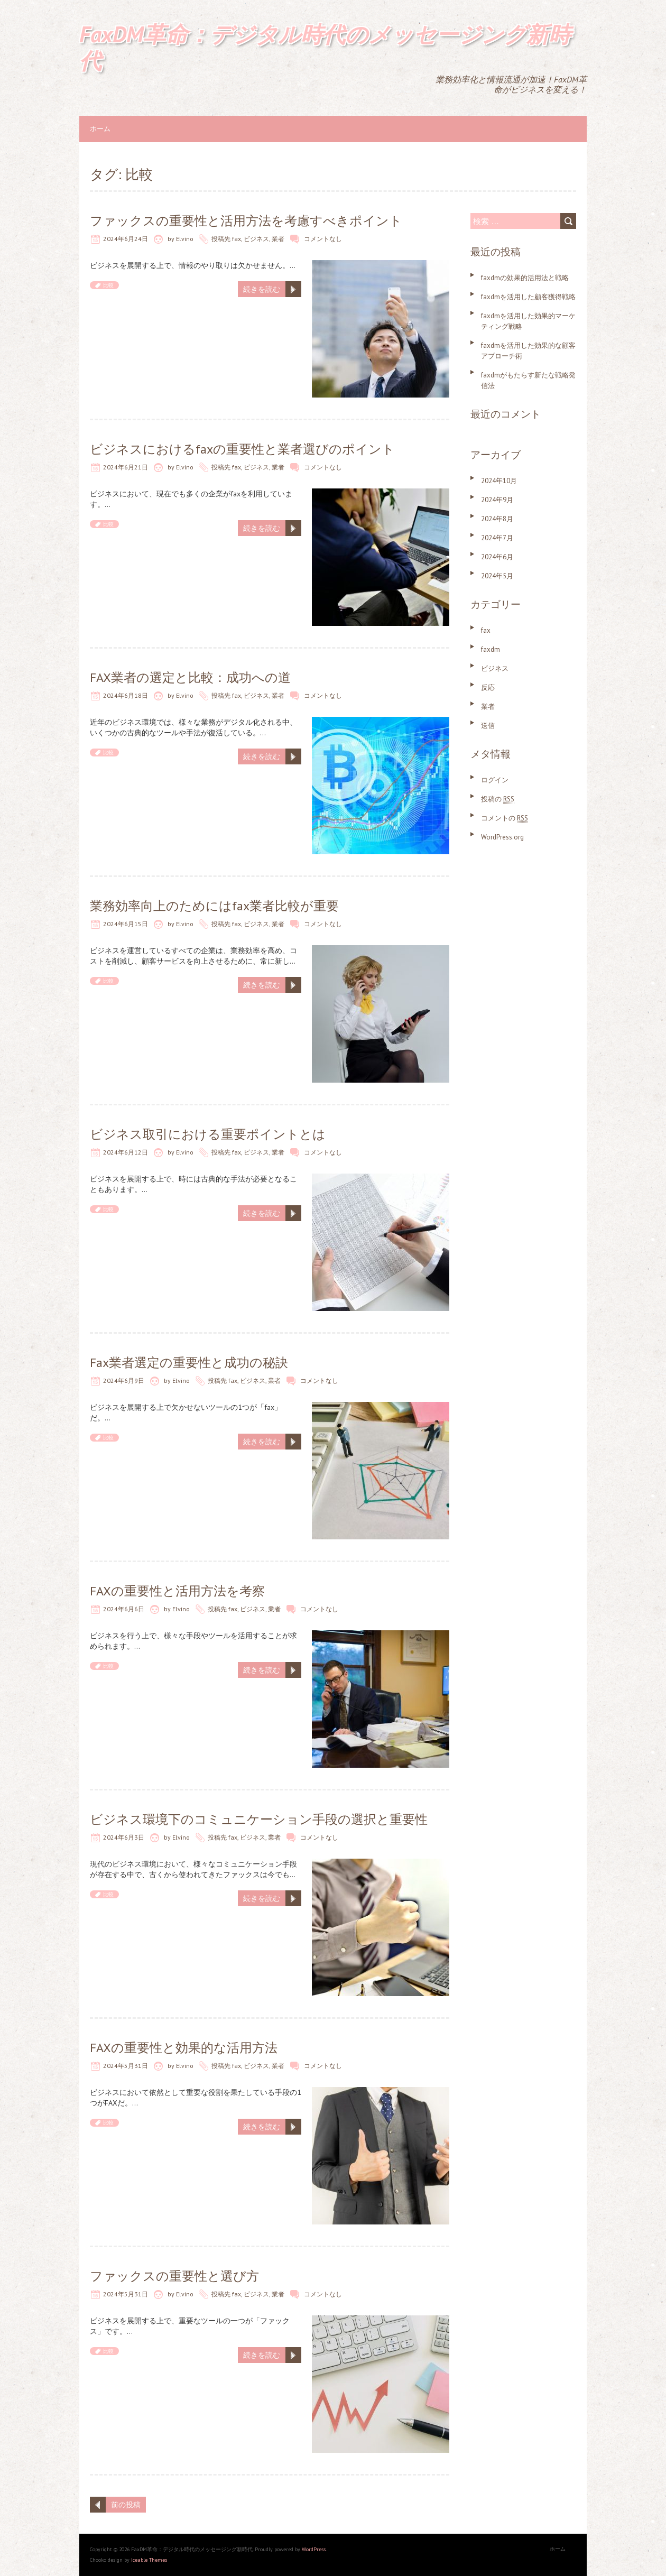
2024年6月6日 (123, 1609)
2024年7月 (497, 537)
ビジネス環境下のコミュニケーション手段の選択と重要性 (259, 1819)
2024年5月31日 (125, 2066)
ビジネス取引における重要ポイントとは (208, 1134)
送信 (488, 725)
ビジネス (256, 239)
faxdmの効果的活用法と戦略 (525, 277)
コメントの (504, 818)
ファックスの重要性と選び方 (174, 2276)
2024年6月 (497, 556)
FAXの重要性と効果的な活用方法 (184, 2047)
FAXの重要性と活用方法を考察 (177, 1591)
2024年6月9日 (123, 1380)
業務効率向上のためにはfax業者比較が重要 (214, 906)
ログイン (494, 779)
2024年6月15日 (125, 924)
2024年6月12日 (125, 1152)
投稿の (497, 799)
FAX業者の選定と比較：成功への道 (190, 677)
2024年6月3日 (123, 1837)
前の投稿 (126, 2504)
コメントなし (323, 239)
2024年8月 (497, 518)
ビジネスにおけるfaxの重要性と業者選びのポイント (242, 449)
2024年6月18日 (125, 695)
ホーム (100, 128)
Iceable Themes (149, 2559)
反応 (488, 687)
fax (236, 239)
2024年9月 (497, 499)
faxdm (490, 649)
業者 (278, 239)
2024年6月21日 (125, 467)
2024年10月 (499, 480)
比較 (108, 285)
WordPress (314, 2549)
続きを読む (261, 289)
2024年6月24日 (125, 239)
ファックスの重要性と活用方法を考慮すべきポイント (246, 221)
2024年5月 (497, 575)
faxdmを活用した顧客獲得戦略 (528, 296)
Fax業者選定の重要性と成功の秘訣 (189, 1362)
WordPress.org (502, 837)
